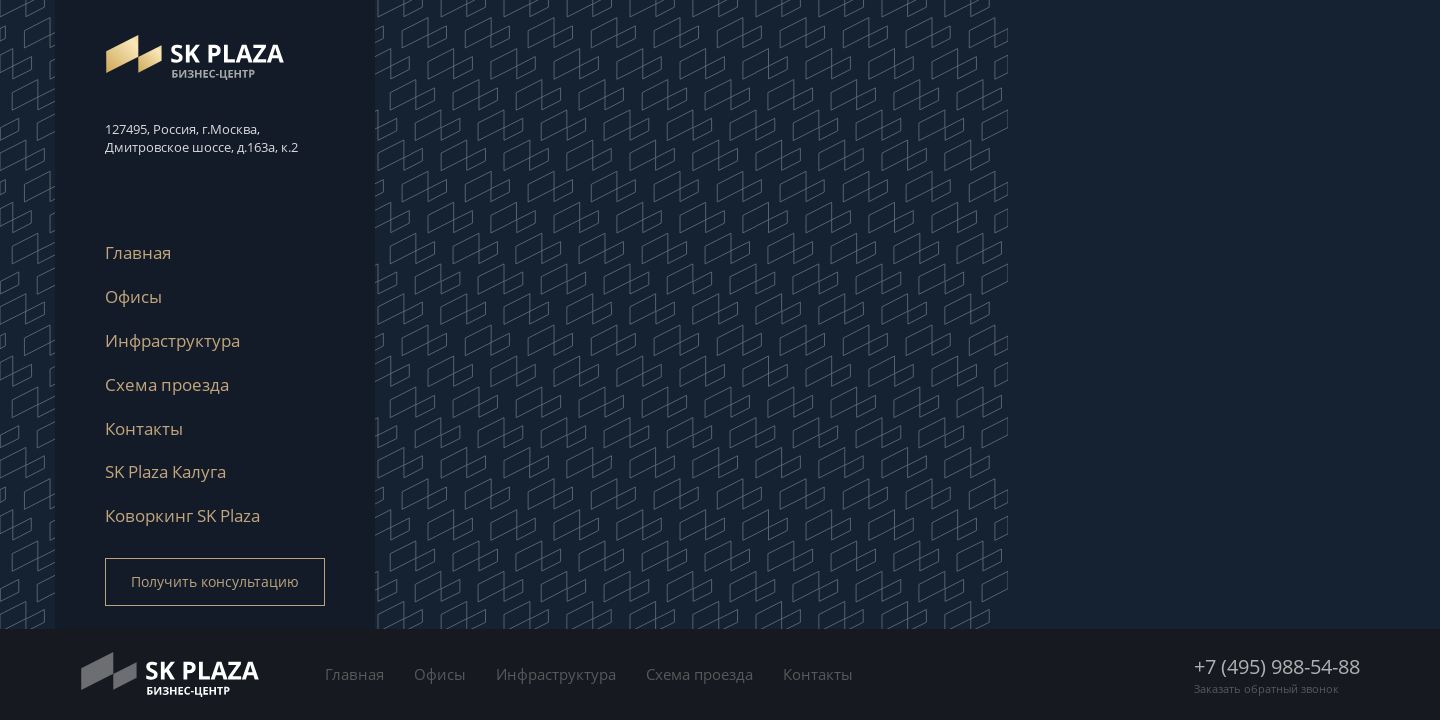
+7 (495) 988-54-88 (1277, 666)
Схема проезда (167, 384)
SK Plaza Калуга (165, 471)
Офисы (133, 296)
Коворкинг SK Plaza (182, 515)
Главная (138, 252)
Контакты (144, 428)
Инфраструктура (172, 340)
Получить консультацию (215, 581)
